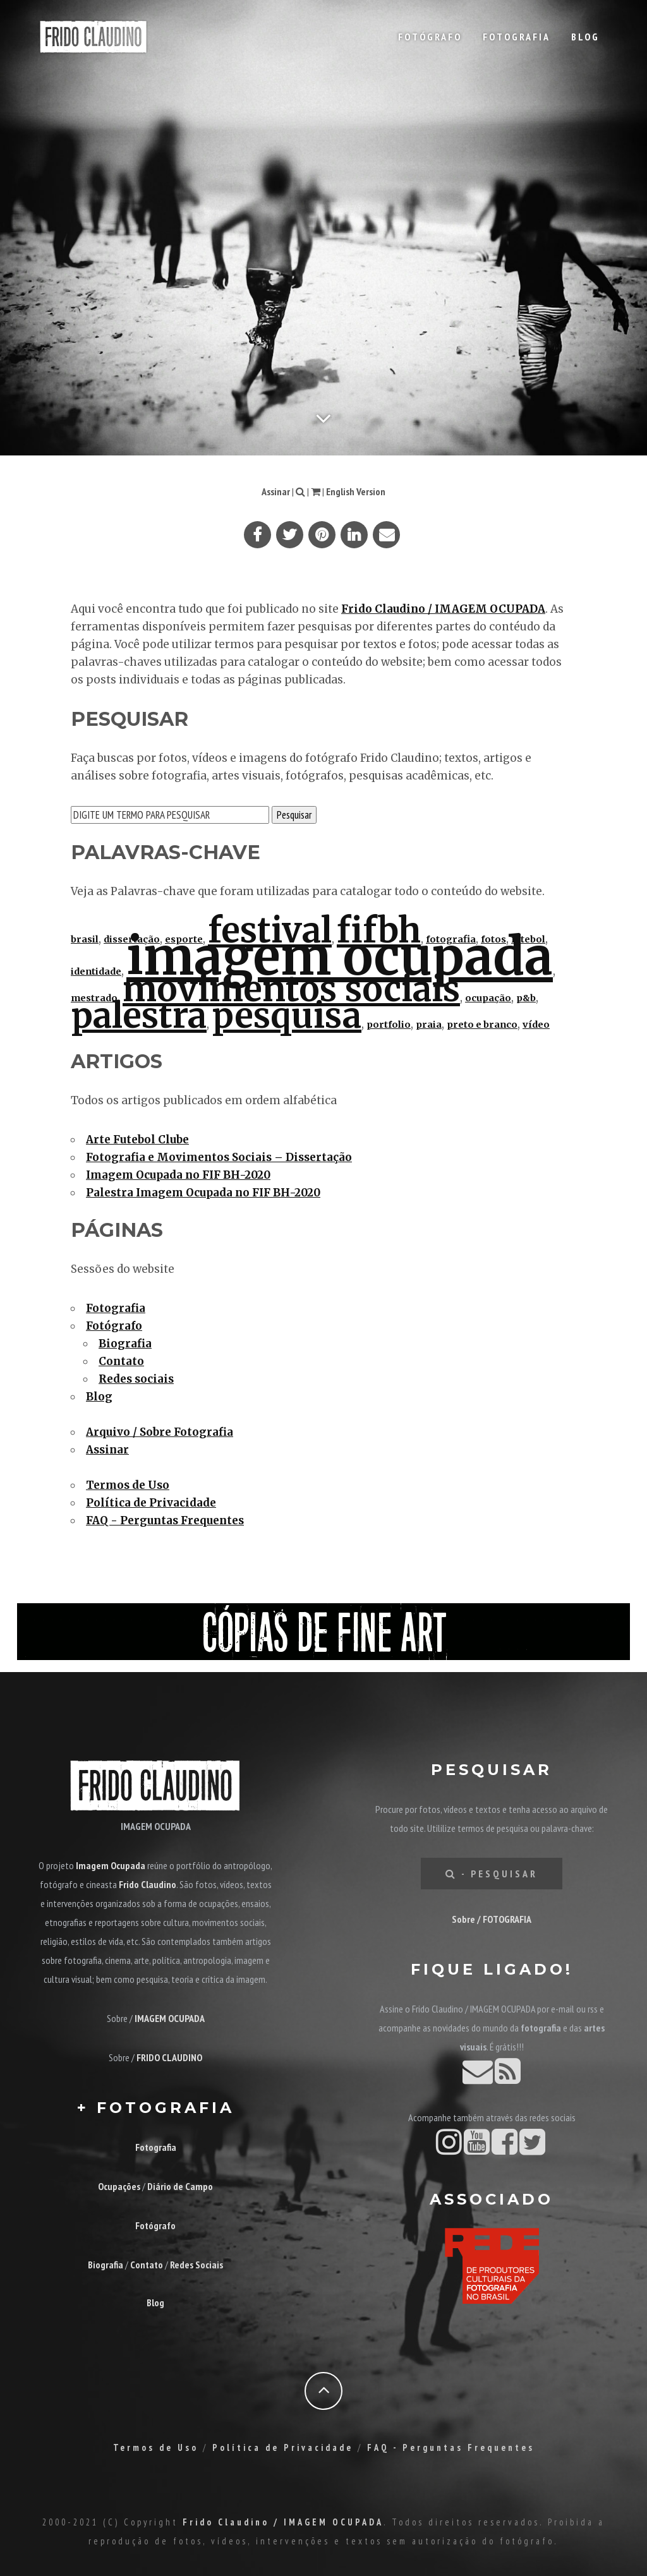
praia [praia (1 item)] (429, 1024)
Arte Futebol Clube (137, 1140)
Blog (585, 36)
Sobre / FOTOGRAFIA (491, 1919)
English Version (355, 491)
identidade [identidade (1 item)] (96, 971)
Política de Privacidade (151, 1503)
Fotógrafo (430, 36)
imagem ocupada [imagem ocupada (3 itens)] (339, 957)
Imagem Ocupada (110, 1865)
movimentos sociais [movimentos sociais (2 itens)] (291, 989)
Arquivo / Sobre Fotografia (159, 1432)
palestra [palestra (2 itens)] (139, 1015)
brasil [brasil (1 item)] (85, 939)
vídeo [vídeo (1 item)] (536, 1024)
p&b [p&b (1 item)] (526, 998)
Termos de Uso (127, 1485)
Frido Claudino (147, 1884)
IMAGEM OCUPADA (170, 2018)
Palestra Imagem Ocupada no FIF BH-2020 (203, 1193)
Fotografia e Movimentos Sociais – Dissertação (219, 1157)
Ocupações (119, 2186)
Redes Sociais (196, 2264)
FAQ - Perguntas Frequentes (165, 1520)
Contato (121, 1361)
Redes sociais (136, 1379)
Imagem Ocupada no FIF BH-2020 (178, 1175)
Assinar (276, 491)
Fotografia (516, 36)
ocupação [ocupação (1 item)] (488, 998)
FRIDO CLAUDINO (169, 2057)
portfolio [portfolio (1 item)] (388, 1024)
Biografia (125, 1344)
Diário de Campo (180, 2186)
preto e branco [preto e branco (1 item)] (482, 1024)
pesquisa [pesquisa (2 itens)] (286, 1015)
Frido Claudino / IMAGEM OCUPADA (443, 609)
